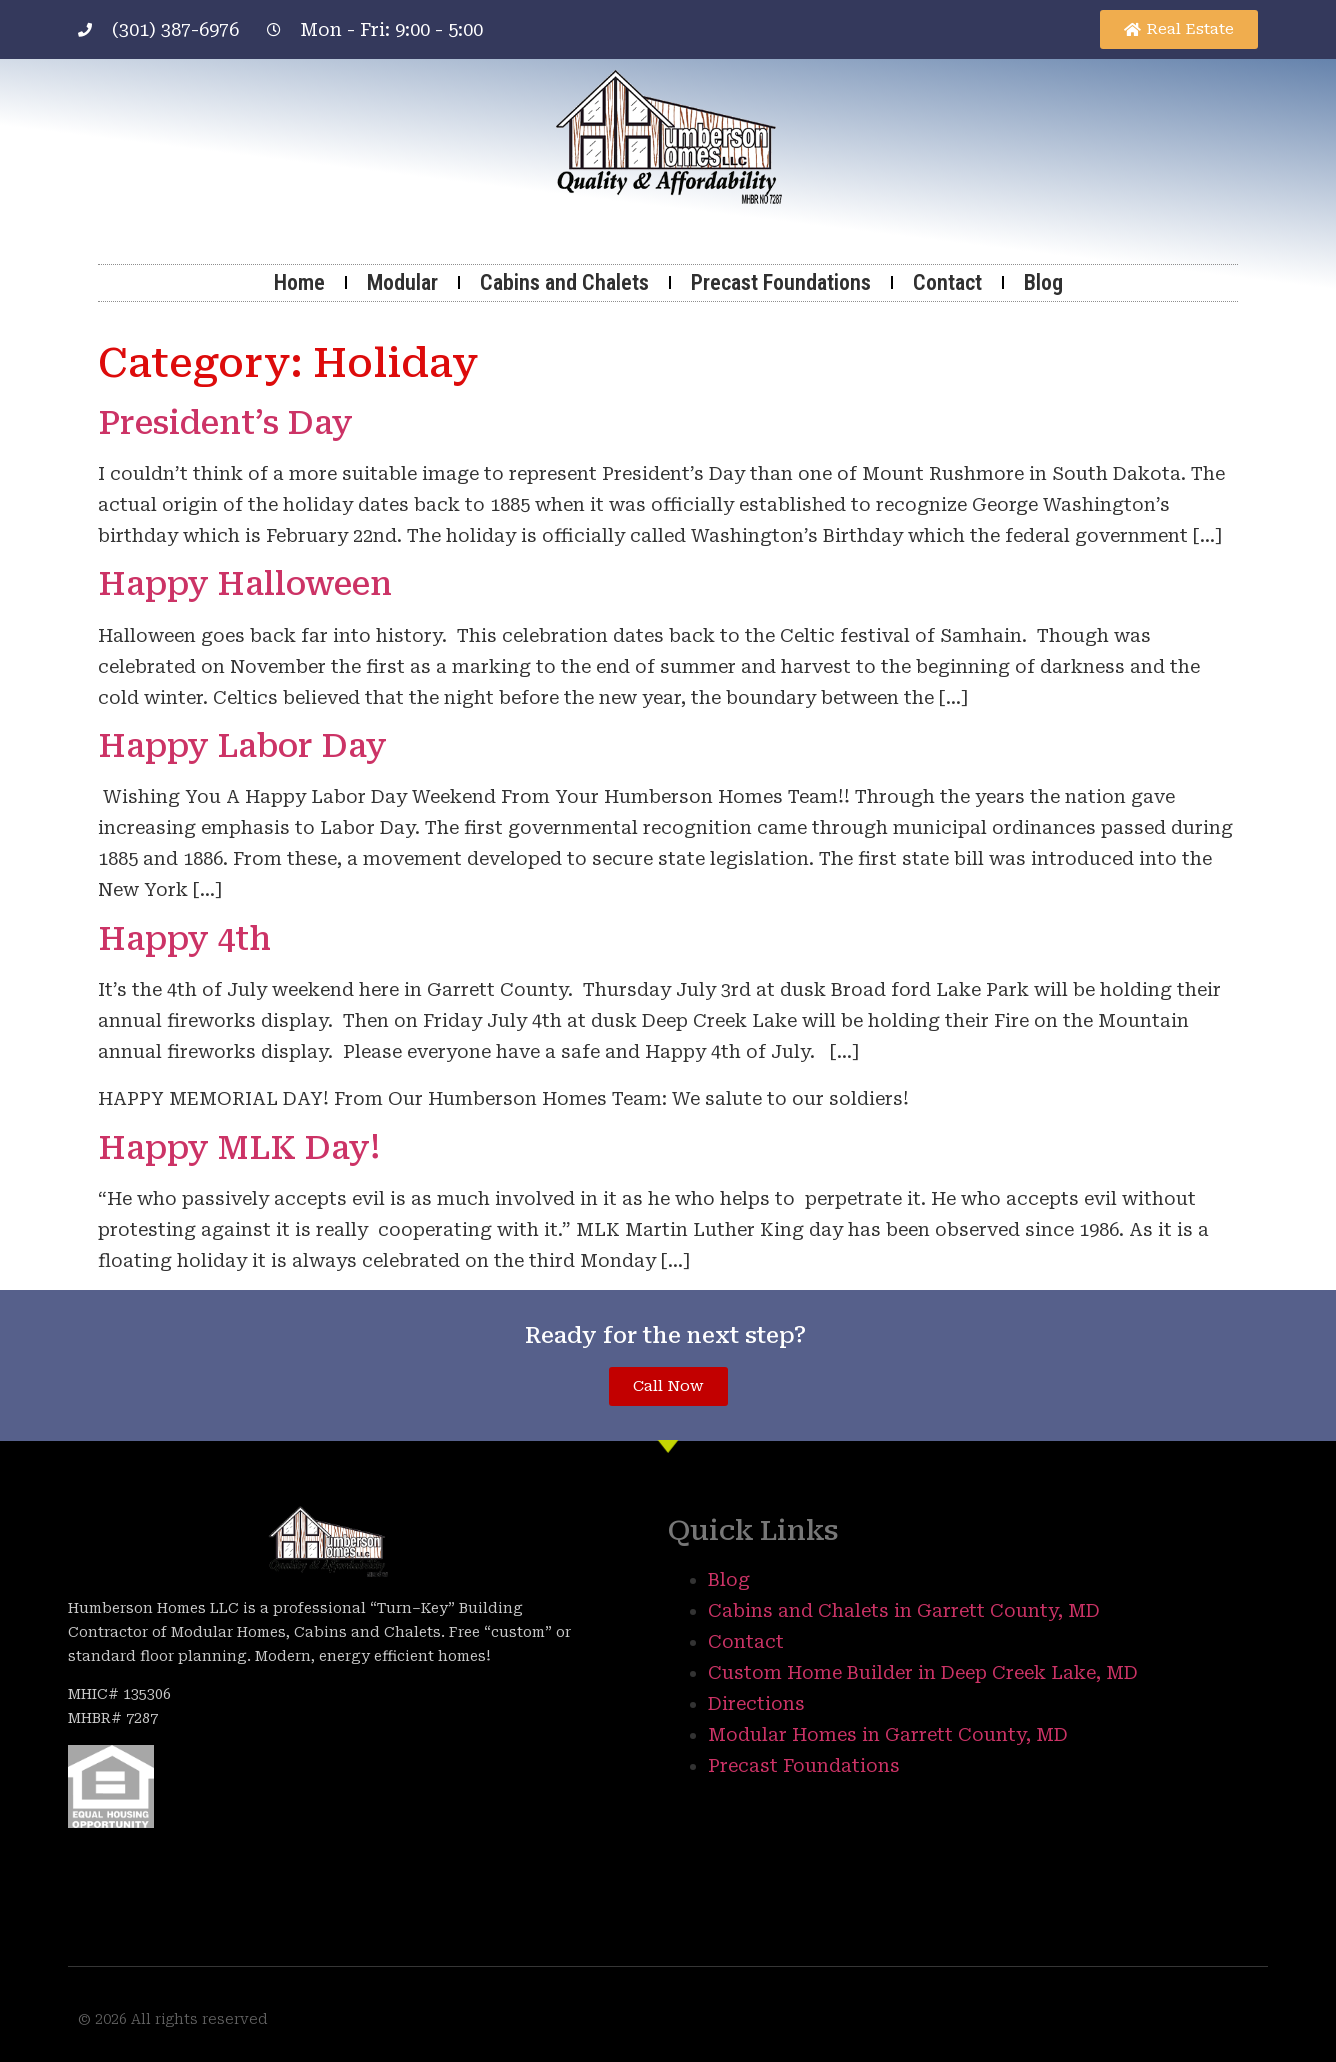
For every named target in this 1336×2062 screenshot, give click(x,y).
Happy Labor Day (242, 746)
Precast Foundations (781, 282)
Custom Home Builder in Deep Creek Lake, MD (923, 1672)
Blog (1043, 282)
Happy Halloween (245, 584)
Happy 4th (184, 939)
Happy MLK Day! (239, 1148)
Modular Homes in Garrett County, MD (888, 1734)
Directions (756, 1703)
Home (299, 282)
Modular (402, 282)
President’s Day (225, 423)
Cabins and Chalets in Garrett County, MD (904, 1610)
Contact (947, 282)
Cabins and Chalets (564, 282)
